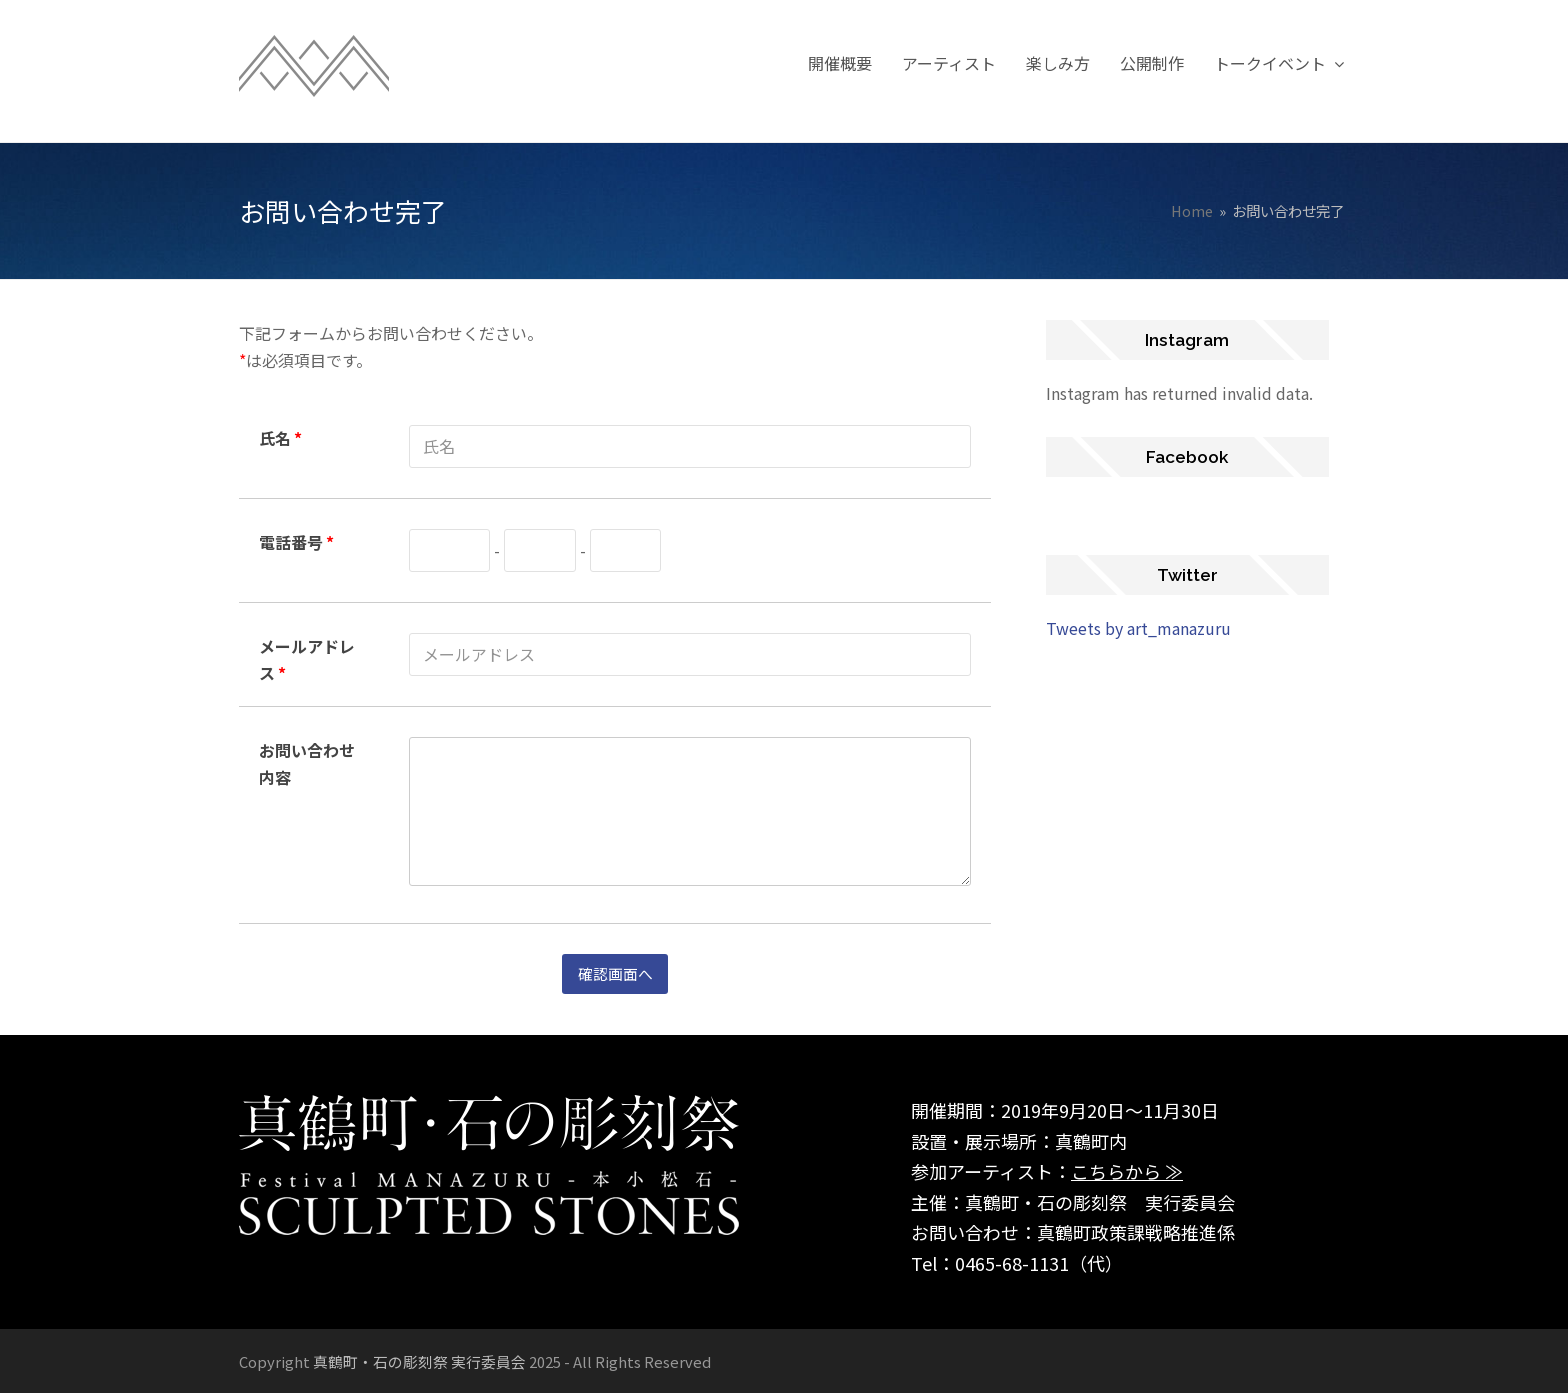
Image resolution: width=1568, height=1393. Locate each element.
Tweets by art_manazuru (1138, 628)
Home (1192, 210)
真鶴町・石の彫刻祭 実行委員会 (419, 1360)
